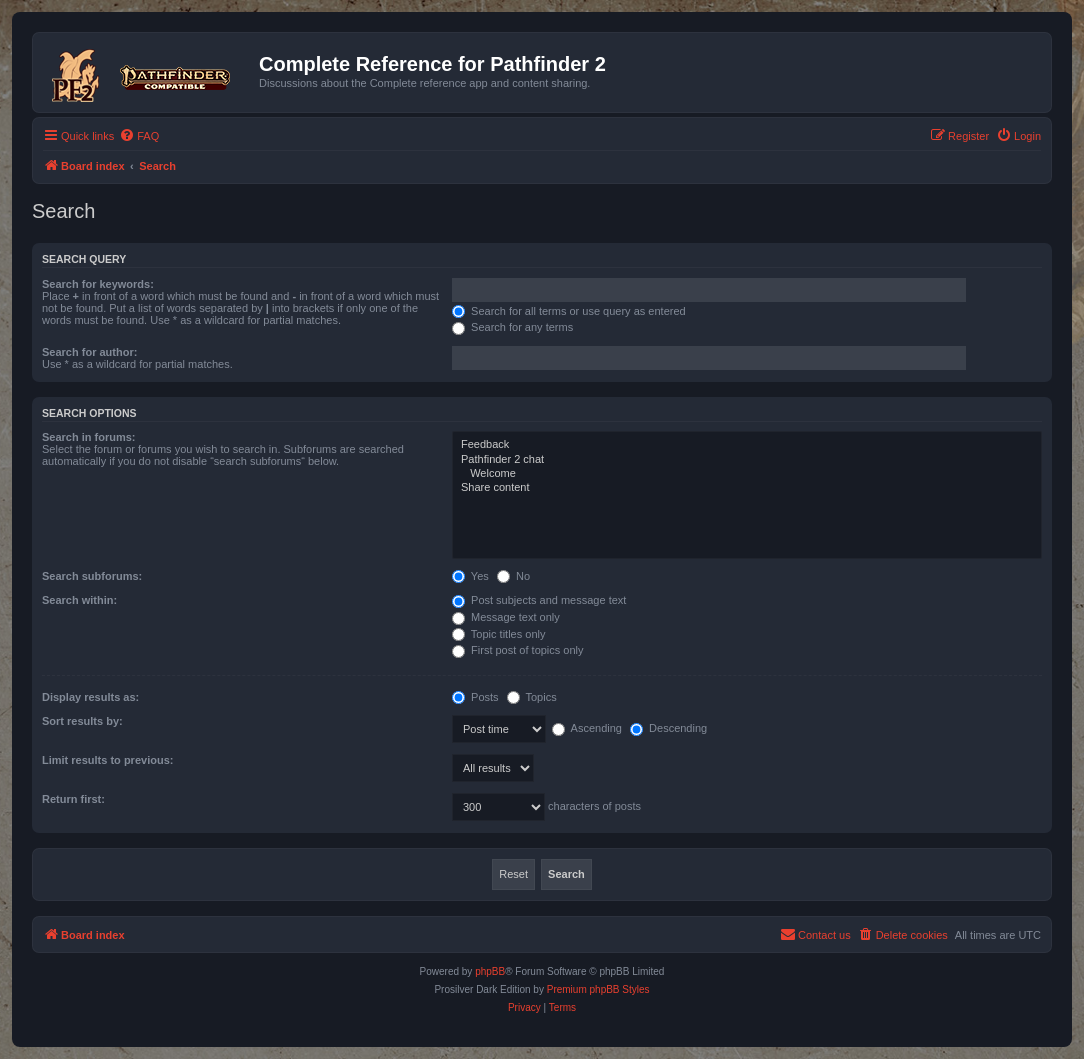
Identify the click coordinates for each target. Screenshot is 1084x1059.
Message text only (506, 617)
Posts (475, 697)
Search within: (79, 600)
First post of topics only (518, 650)
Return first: (73, 799)
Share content (747, 488)
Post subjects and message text (539, 600)
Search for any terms (512, 327)
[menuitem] (139, 136)
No (513, 576)
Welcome (747, 474)
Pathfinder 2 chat (747, 460)
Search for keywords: (98, 284)
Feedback (747, 445)
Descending (668, 728)
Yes (470, 576)
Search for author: (89, 352)
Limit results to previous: (107, 760)
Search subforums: (92, 576)
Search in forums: (89, 437)
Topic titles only (498, 634)
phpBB (490, 971)
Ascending (587, 728)
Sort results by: (82, 721)
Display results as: (90, 697)
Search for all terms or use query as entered (569, 311)
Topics (532, 697)
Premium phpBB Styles (598, 989)
